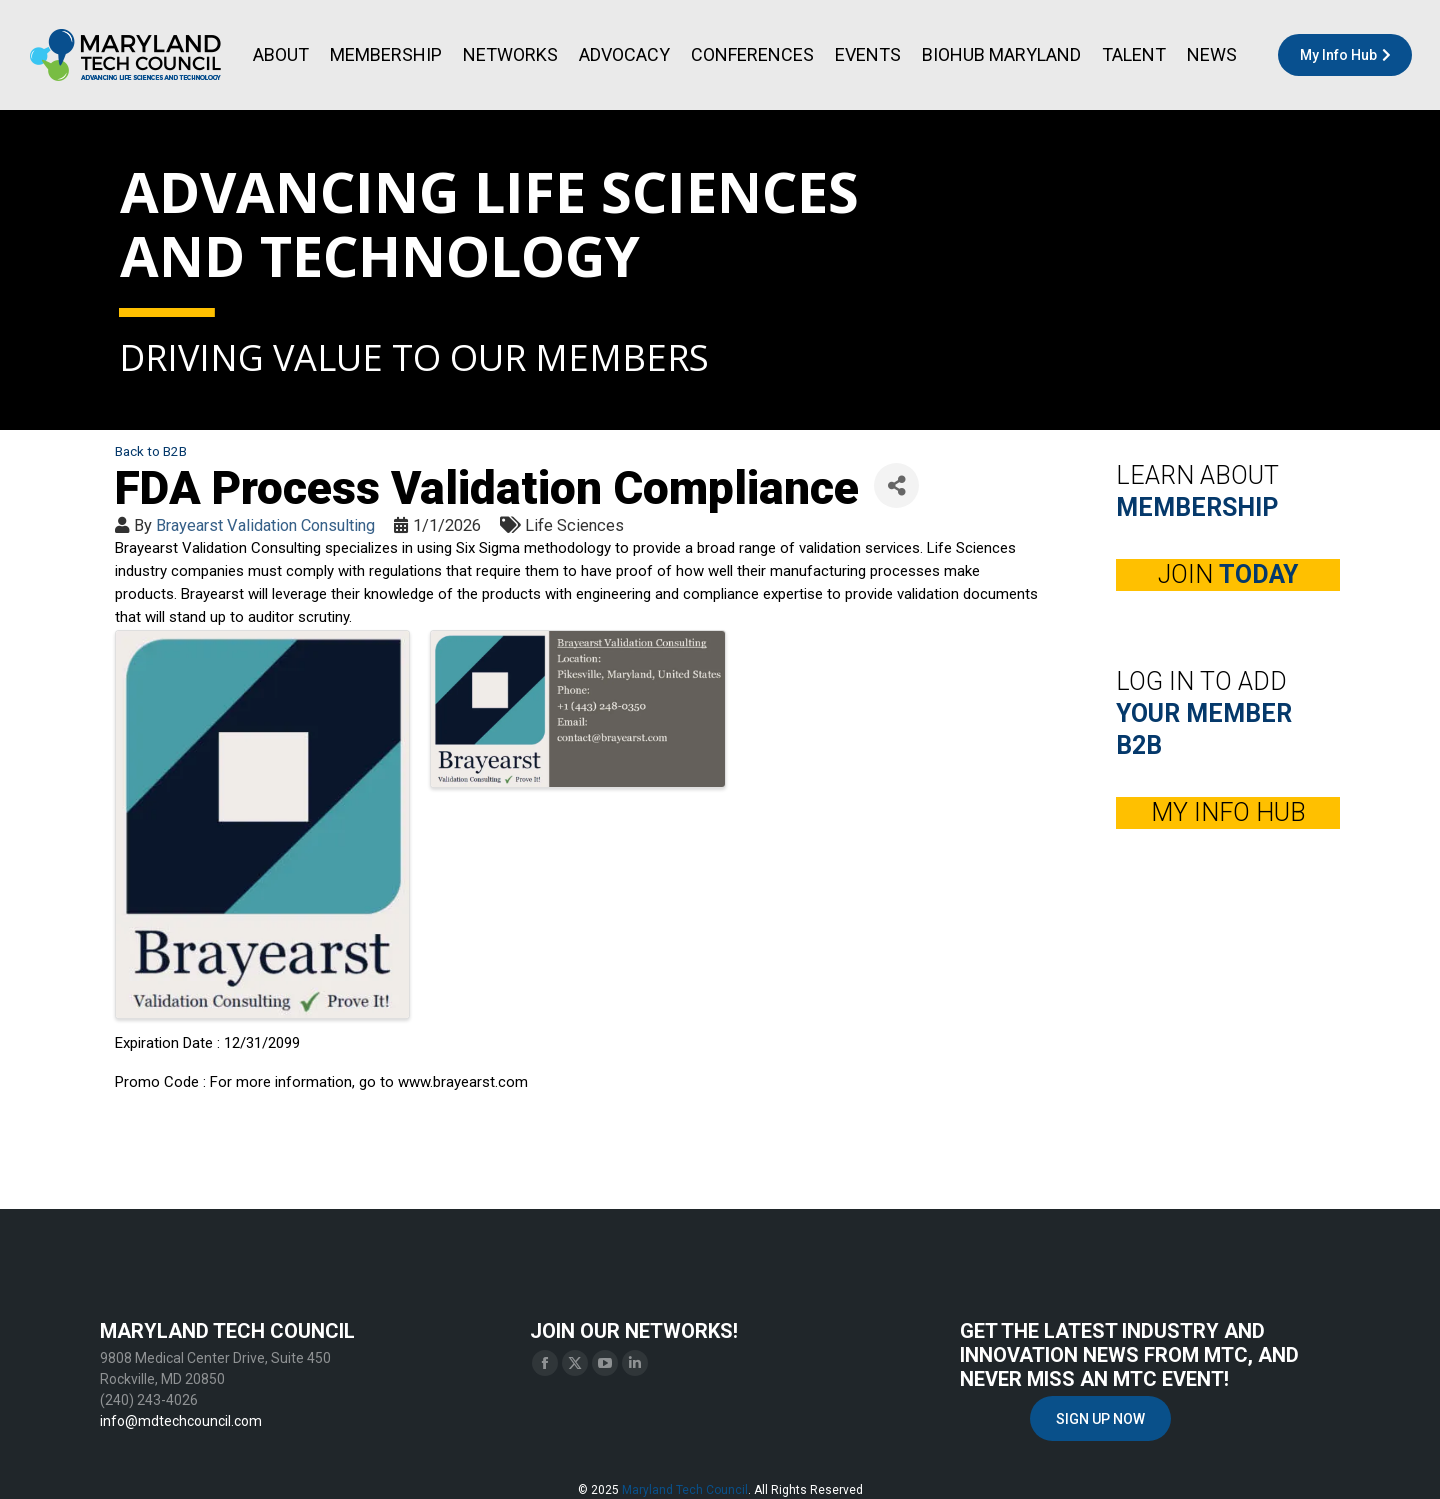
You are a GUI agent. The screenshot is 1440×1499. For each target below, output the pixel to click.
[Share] (896, 485)
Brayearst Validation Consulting (265, 525)
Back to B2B (151, 451)
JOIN (1228, 574)
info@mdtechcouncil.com (181, 1421)
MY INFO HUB (1228, 812)
